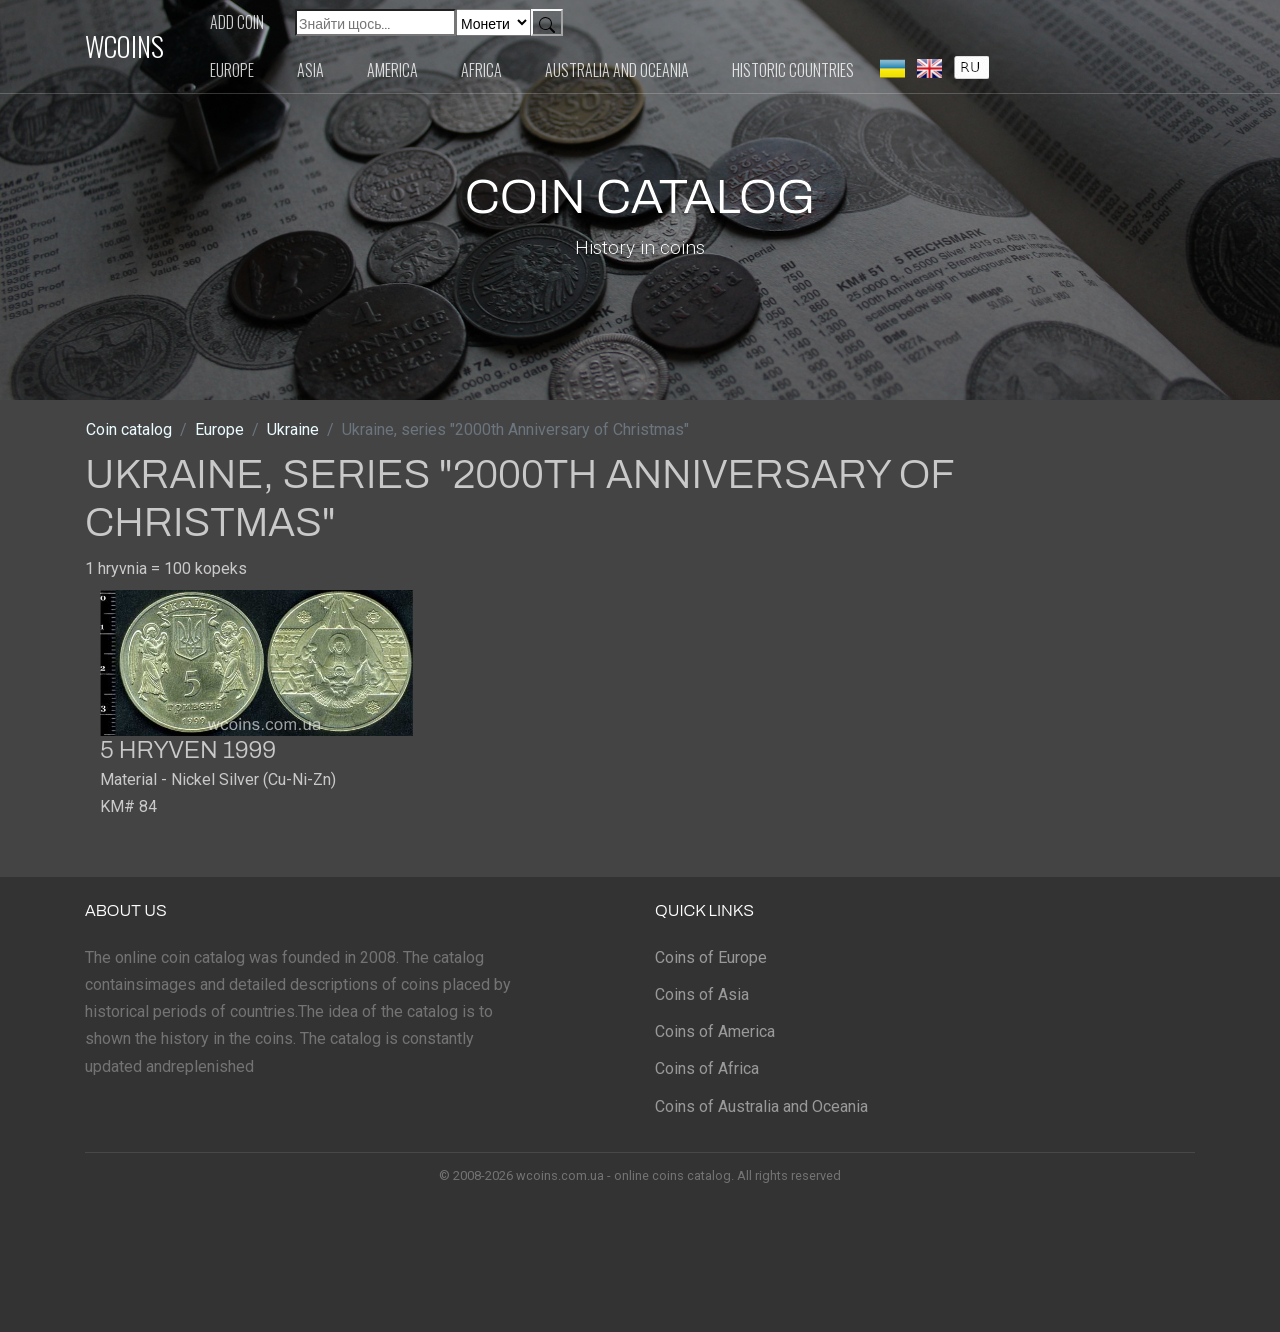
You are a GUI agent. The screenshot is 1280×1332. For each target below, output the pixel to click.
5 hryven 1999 (188, 750)
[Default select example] (493, 22)
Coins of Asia (702, 994)
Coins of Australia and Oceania (761, 1106)
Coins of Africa (707, 1068)
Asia (310, 70)
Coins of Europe (711, 957)
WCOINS (124, 46)
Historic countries (793, 70)
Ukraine (293, 429)
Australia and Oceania (617, 70)
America (392, 70)
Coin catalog (129, 429)
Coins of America (715, 1031)
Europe (232, 70)
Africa (481, 70)
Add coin (237, 22)
